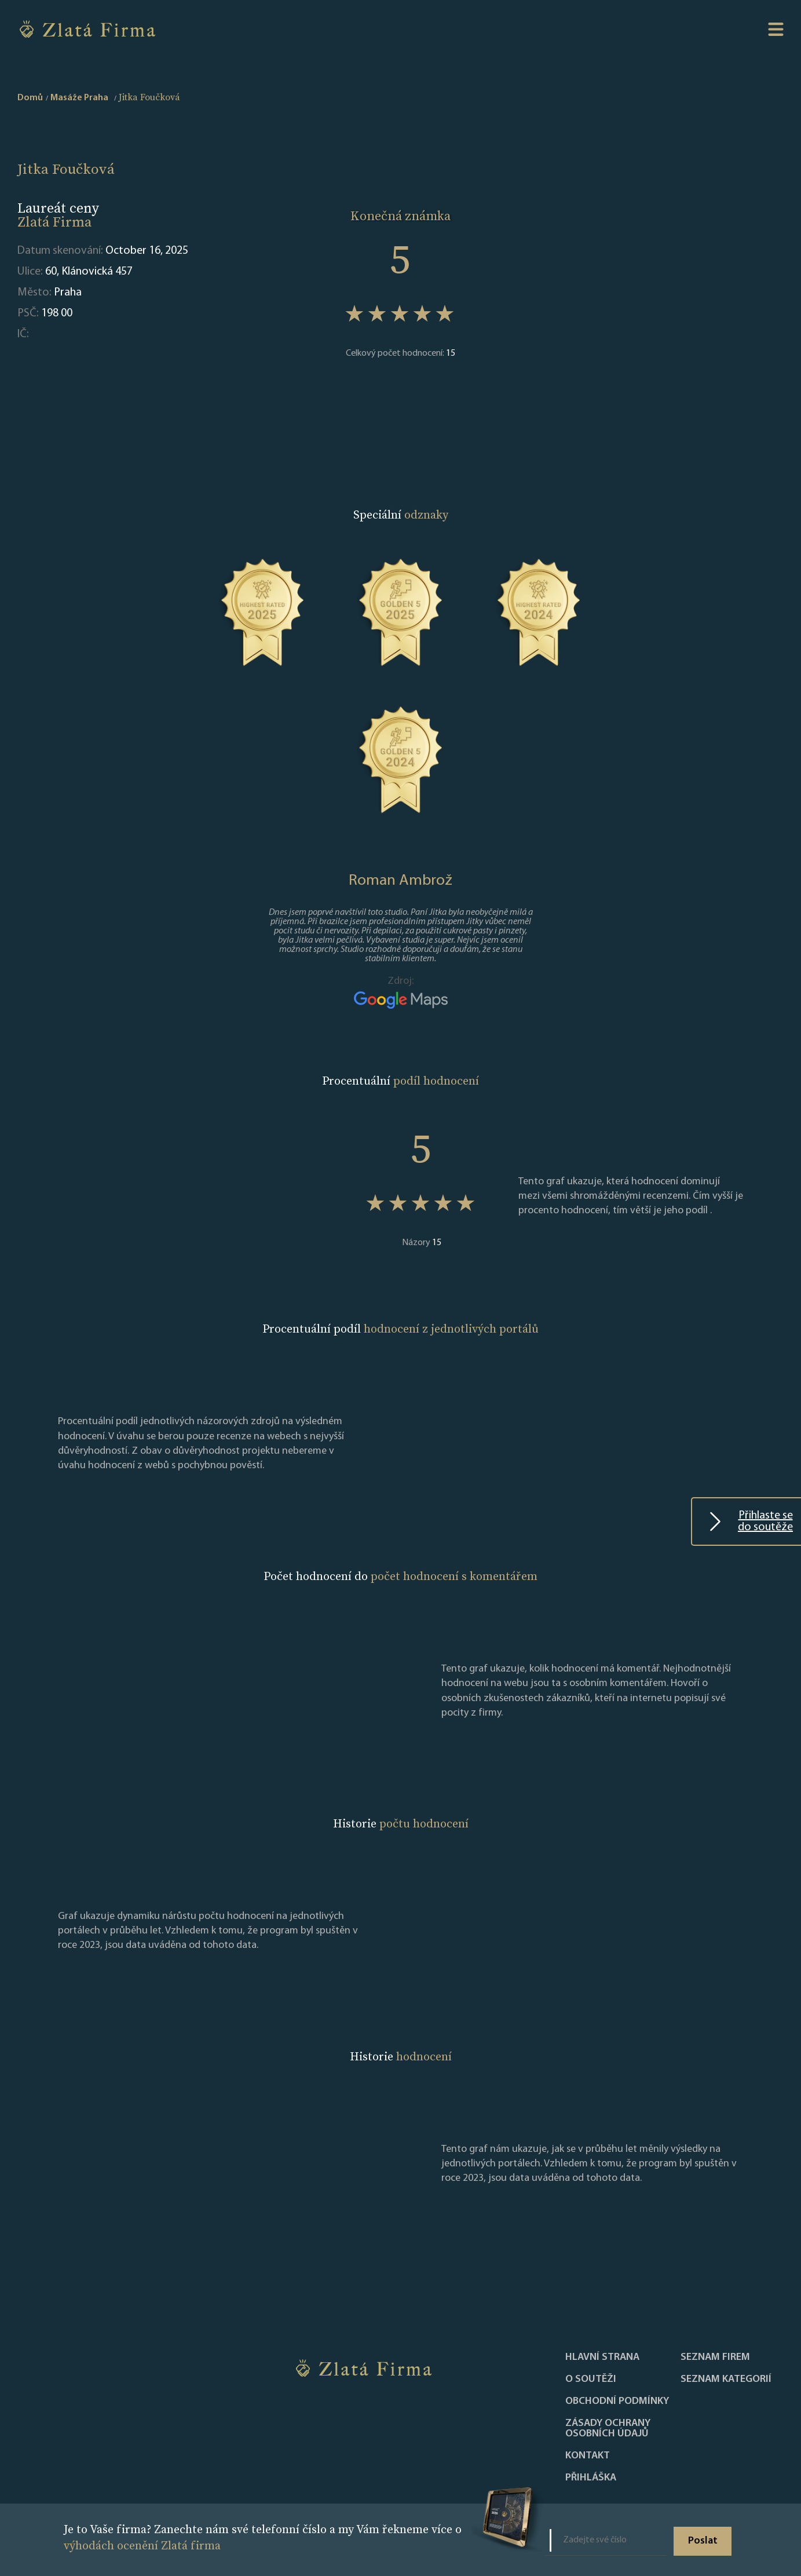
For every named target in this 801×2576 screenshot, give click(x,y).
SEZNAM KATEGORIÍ (726, 2379)
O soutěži (590, 2379)
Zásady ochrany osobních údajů (607, 2428)
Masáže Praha (79, 98)
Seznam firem (715, 2357)
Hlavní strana (602, 2357)
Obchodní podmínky (617, 2401)
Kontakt (587, 2456)
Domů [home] (30, 98)
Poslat (703, 2540)
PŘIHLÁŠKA (590, 2478)
